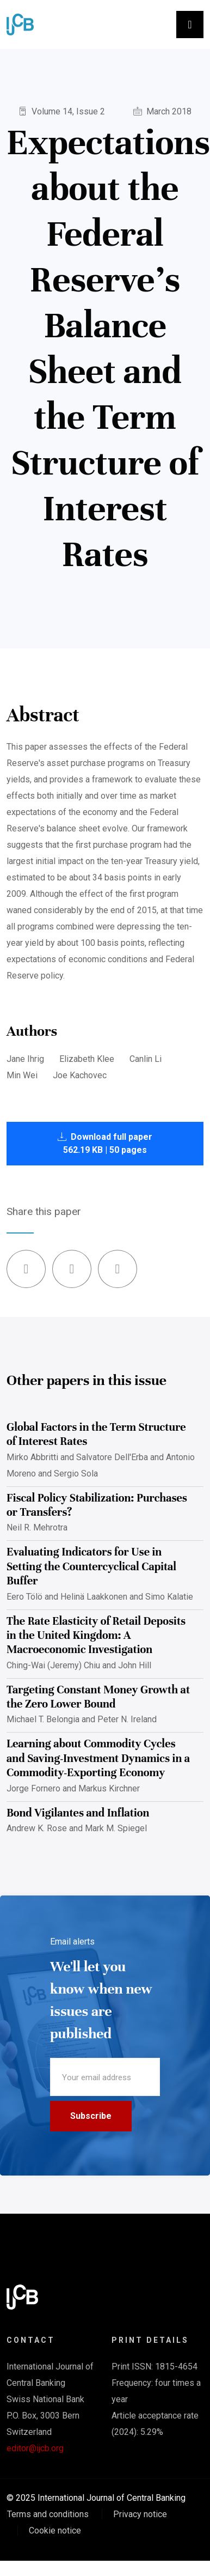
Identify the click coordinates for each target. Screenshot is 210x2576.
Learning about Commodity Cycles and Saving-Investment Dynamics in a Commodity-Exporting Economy (98, 1758)
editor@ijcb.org (35, 2448)
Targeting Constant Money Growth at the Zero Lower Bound (98, 1697)
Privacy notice (140, 2514)
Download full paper (105, 1143)
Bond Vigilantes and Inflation (78, 1813)
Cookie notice (55, 2530)
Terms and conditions (48, 2514)
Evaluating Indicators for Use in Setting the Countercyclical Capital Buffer (91, 1566)
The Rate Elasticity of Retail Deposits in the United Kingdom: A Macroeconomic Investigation (96, 1635)
